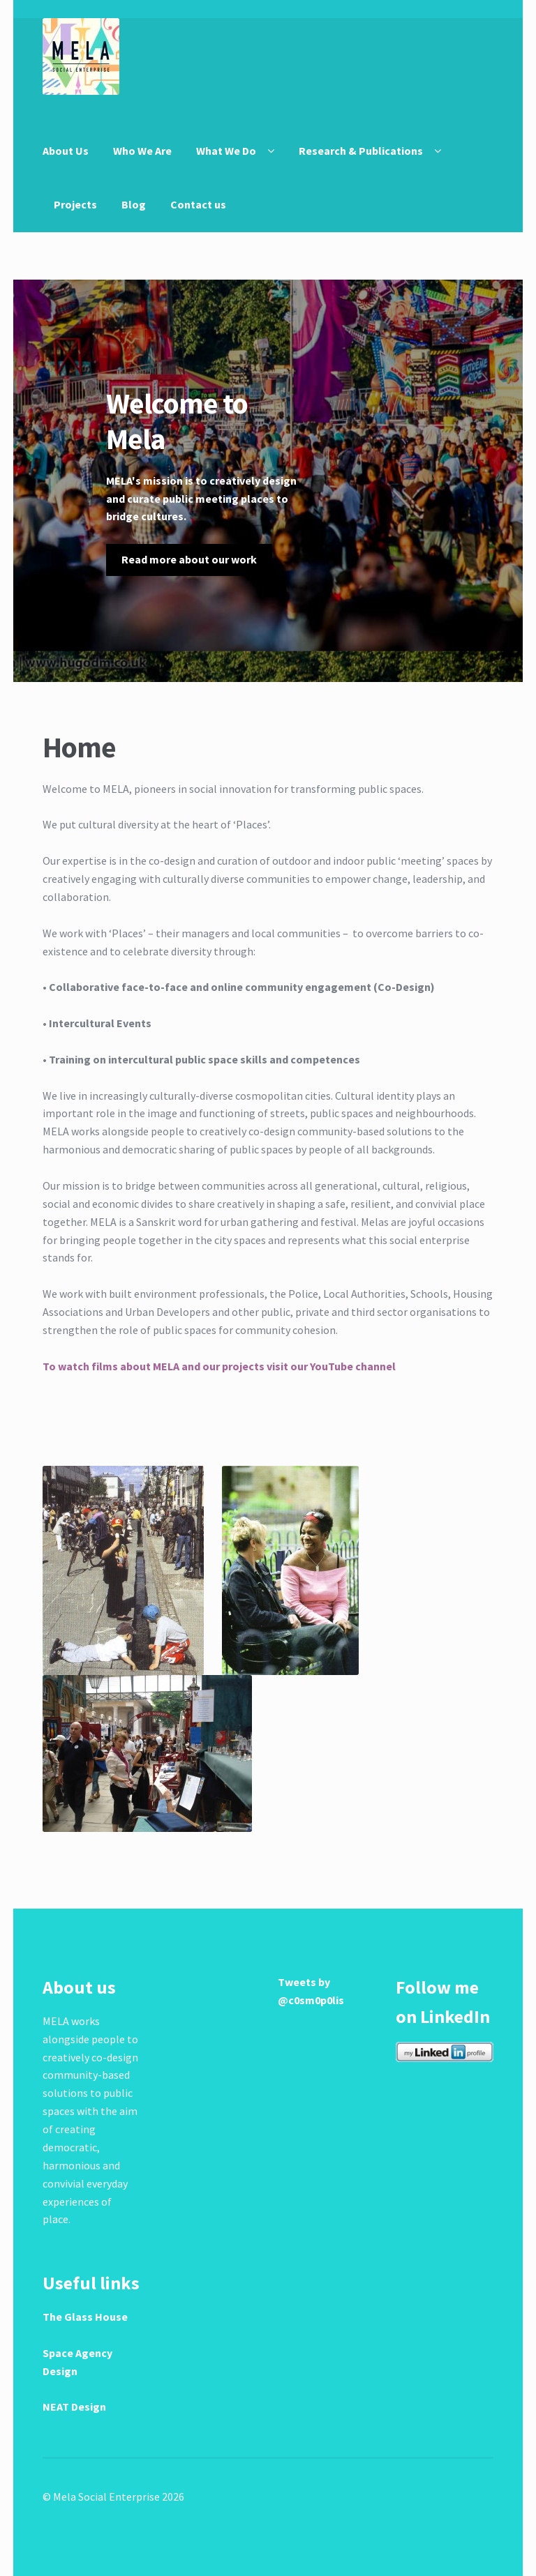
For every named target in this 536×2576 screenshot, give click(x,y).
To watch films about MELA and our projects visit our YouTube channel (219, 1366)
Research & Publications (361, 151)
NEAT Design (74, 2407)
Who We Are (142, 151)
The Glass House (85, 2317)
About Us (66, 151)
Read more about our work (189, 559)
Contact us (198, 204)
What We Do (226, 151)
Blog (133, 204)
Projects (75, 204)
